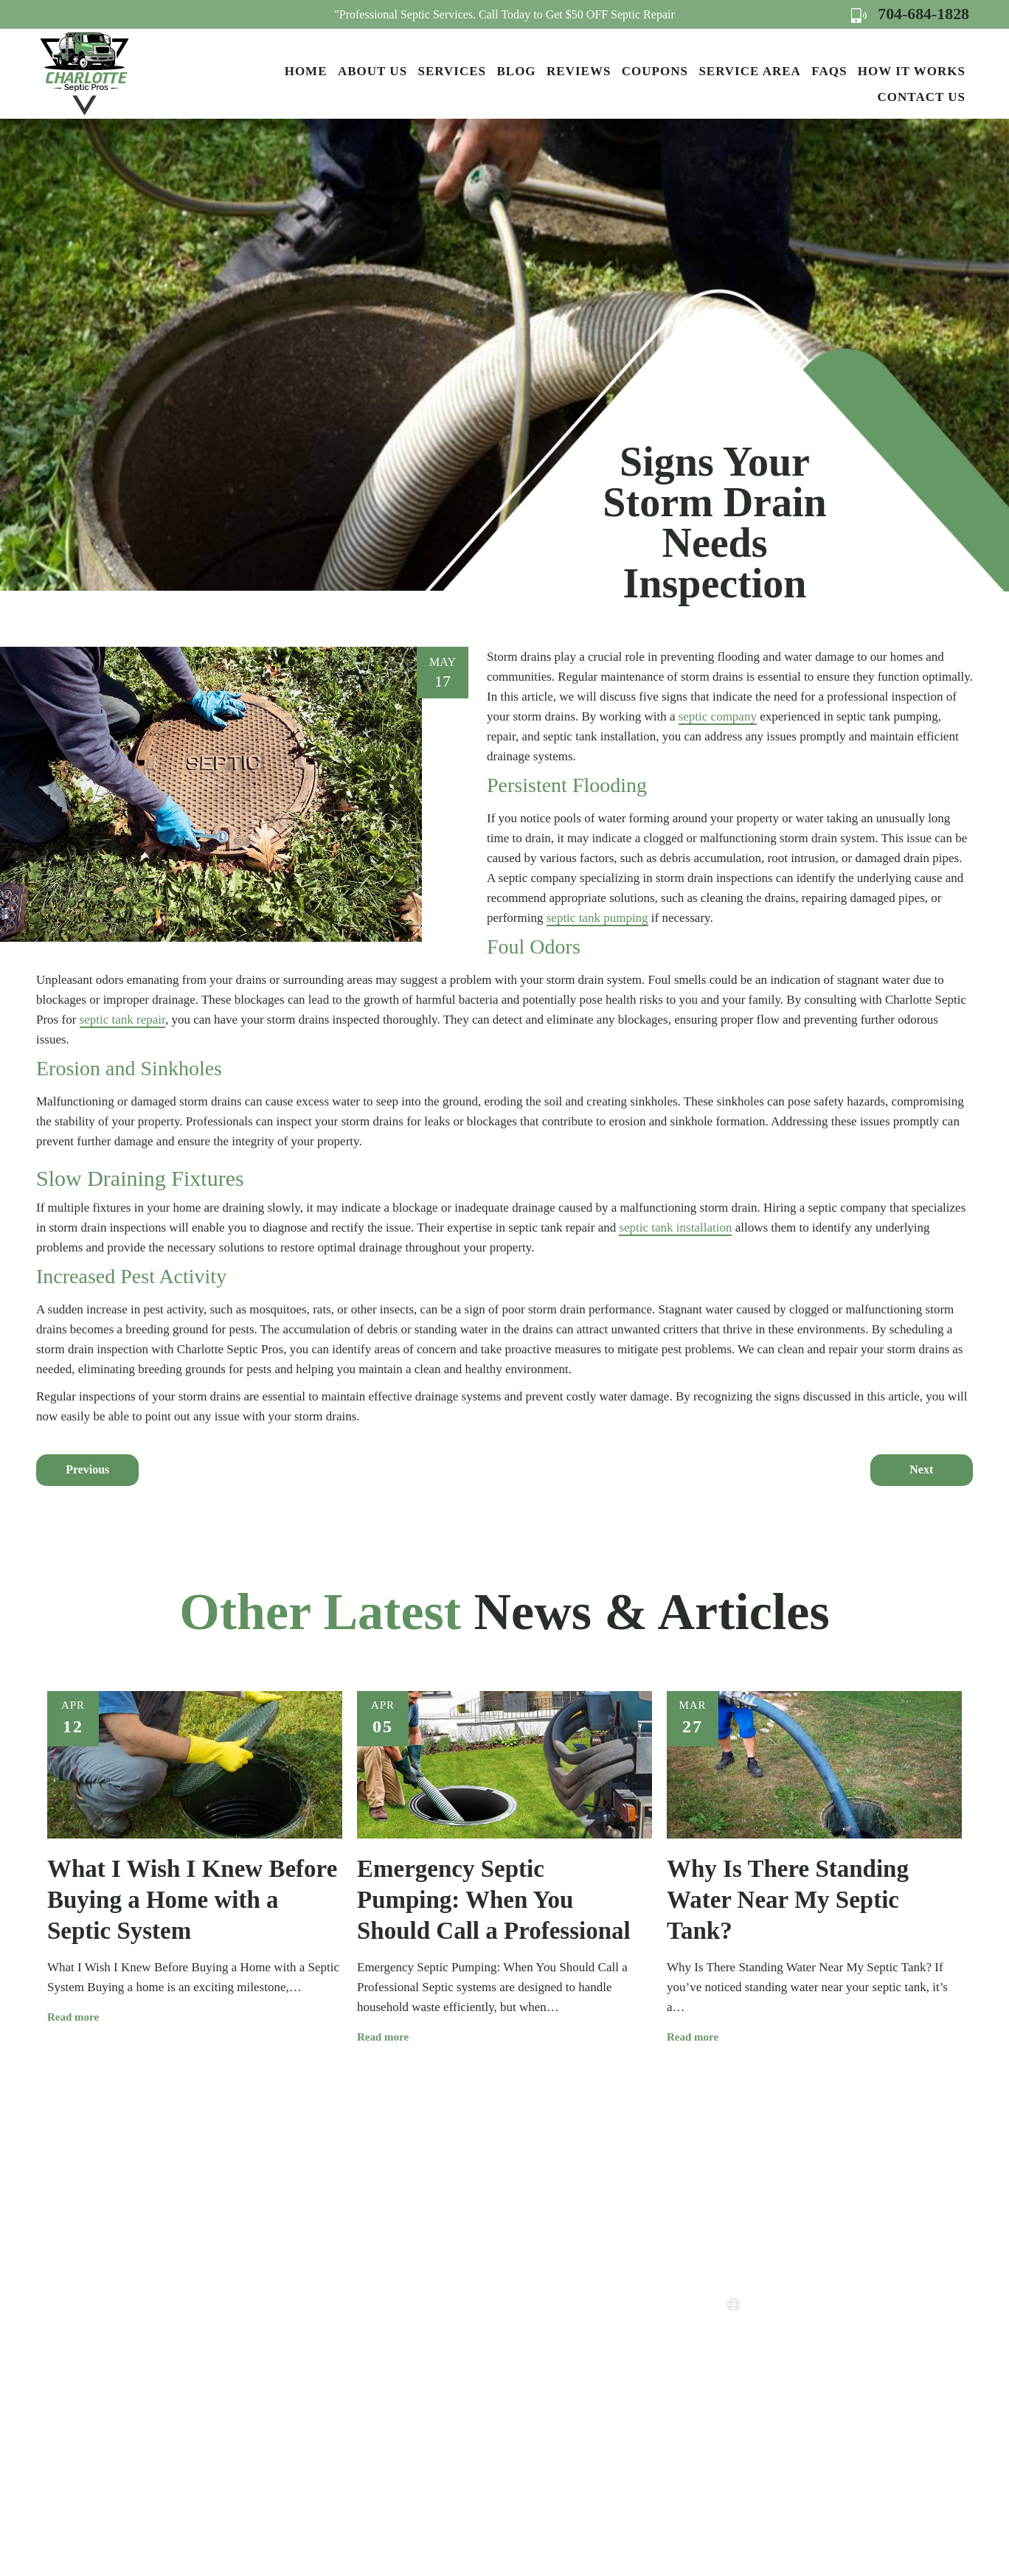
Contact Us (921, 97)
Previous (87, 1469)
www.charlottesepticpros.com (826, 2305)
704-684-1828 (909, 13)
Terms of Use (536, 2375)
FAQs (829, 71)
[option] (195, 1858)
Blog (515, 71)
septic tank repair (122, 1020)
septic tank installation (675, 1228)
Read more (78, 2017)
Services (452, 71)
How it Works (911, 71)
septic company (718, 716)
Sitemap (523, 2401)
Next (921, 1469)
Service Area (749, 71)
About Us (372, 71)
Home (306, 71)
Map (794, 2374)
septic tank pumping (597, 918)
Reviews (579, 71)
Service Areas (536, 2295)
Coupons (655, 71)
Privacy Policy (539, 2348)
